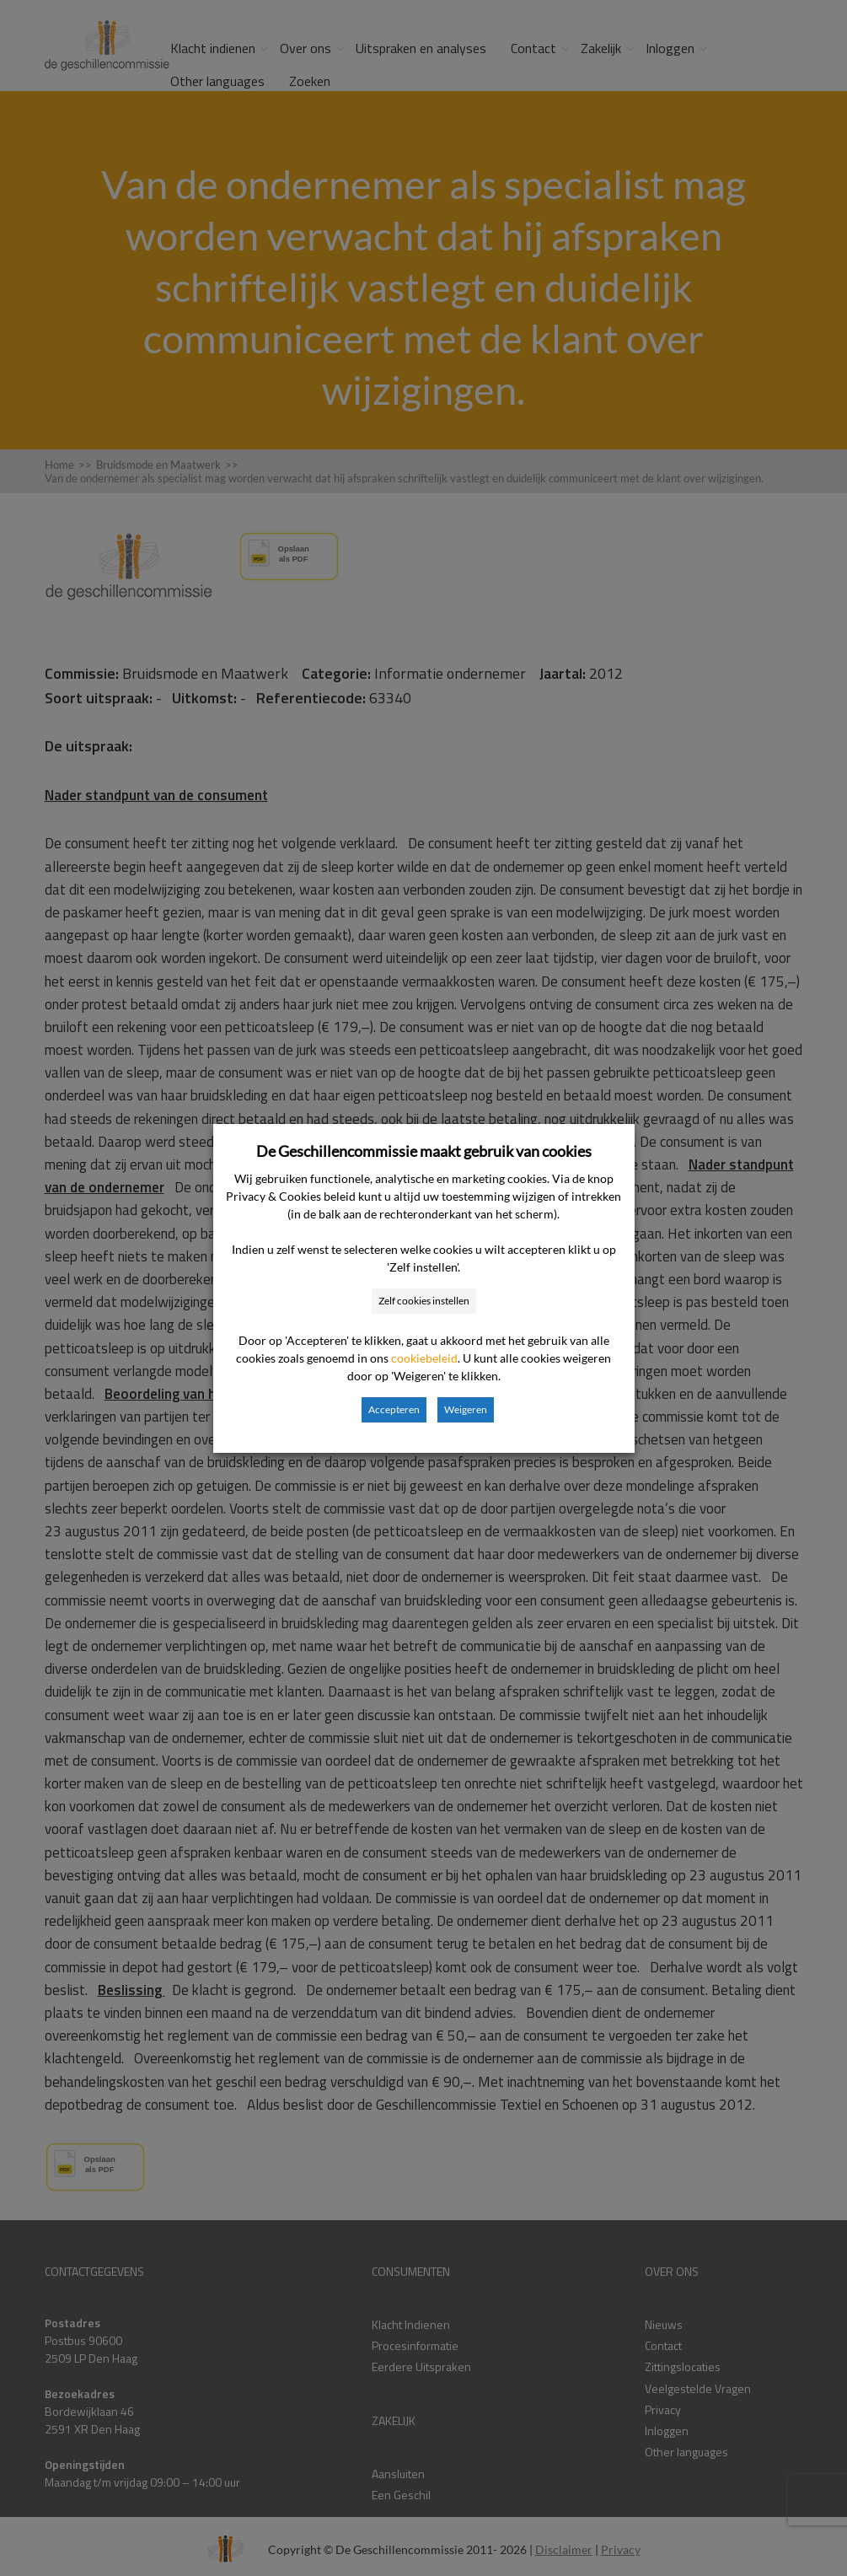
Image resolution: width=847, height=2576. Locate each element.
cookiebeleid (424, 1358)
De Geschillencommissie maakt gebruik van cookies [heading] (424, 1151)
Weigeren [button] (465, 1409)
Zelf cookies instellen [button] (423, 1300)
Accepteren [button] (394, 1409)
